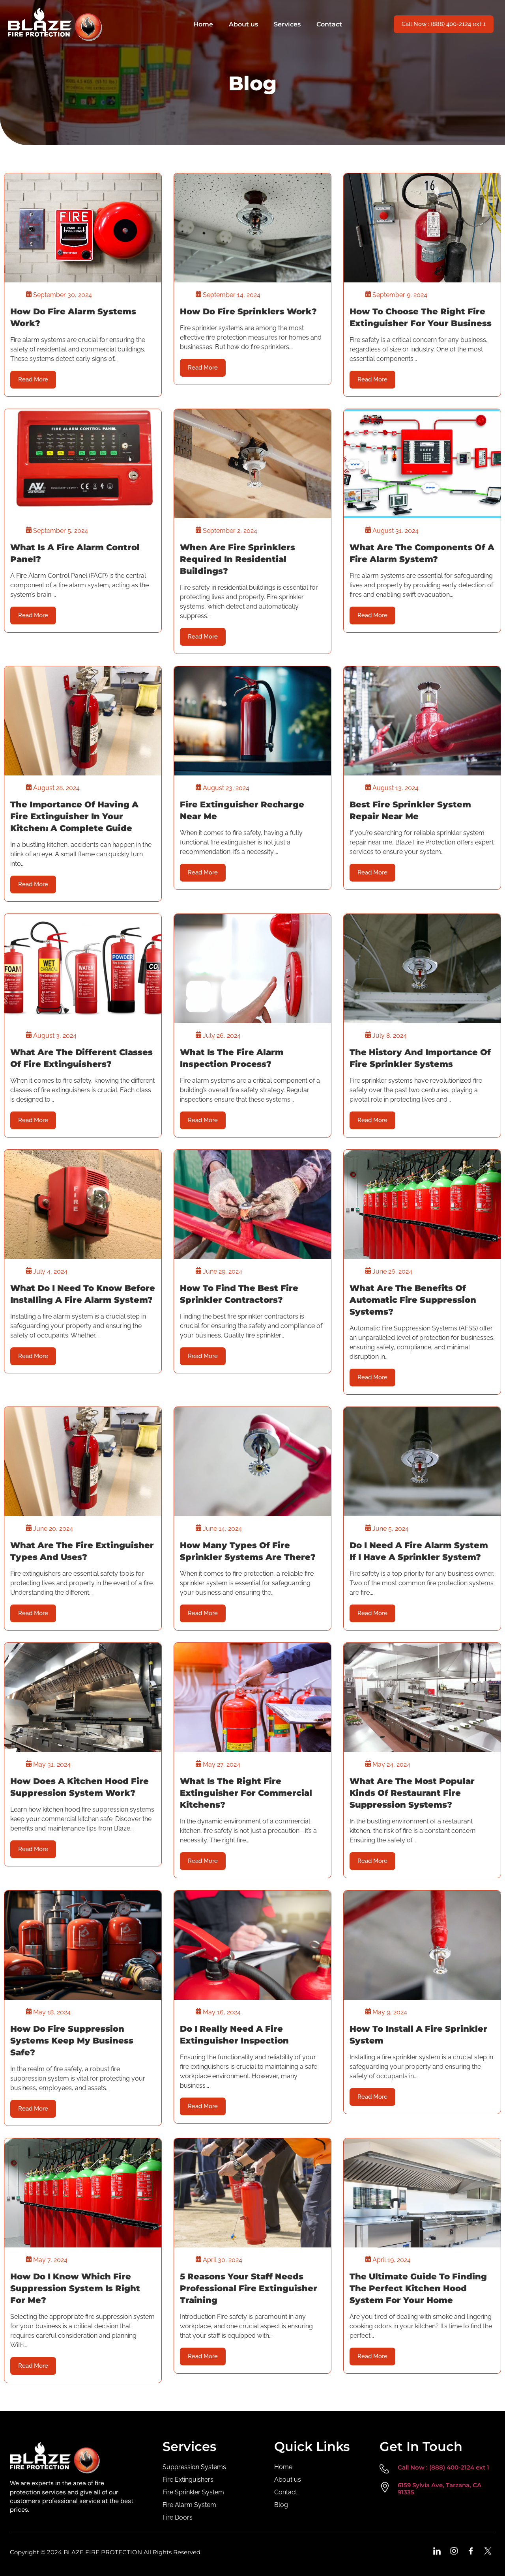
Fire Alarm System (189, 2505)
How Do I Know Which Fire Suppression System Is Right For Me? (75, 2288)
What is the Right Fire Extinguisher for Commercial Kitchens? (246, 1793)
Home (203, 24)
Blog (281, 2505)
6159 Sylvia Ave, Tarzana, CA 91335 (439, 2488)
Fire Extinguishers (188, 2479)
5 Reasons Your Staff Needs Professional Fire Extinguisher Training (248, 2288)
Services (287, 24)
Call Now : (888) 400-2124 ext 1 (443, 2467)
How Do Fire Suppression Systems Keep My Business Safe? (71, 2040)
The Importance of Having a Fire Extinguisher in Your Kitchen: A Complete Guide (74, 816)
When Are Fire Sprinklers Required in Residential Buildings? (237, 559)
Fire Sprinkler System (193, 2492)
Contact (329, 24)
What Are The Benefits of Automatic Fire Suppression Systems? (413, 1300)
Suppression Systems (194, 2467)
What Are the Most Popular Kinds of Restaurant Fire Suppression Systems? (412, 1793)
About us (243, 24)
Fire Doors (178, 2517)
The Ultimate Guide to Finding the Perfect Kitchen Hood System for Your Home (418, 2288)
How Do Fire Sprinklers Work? (248, 311)
